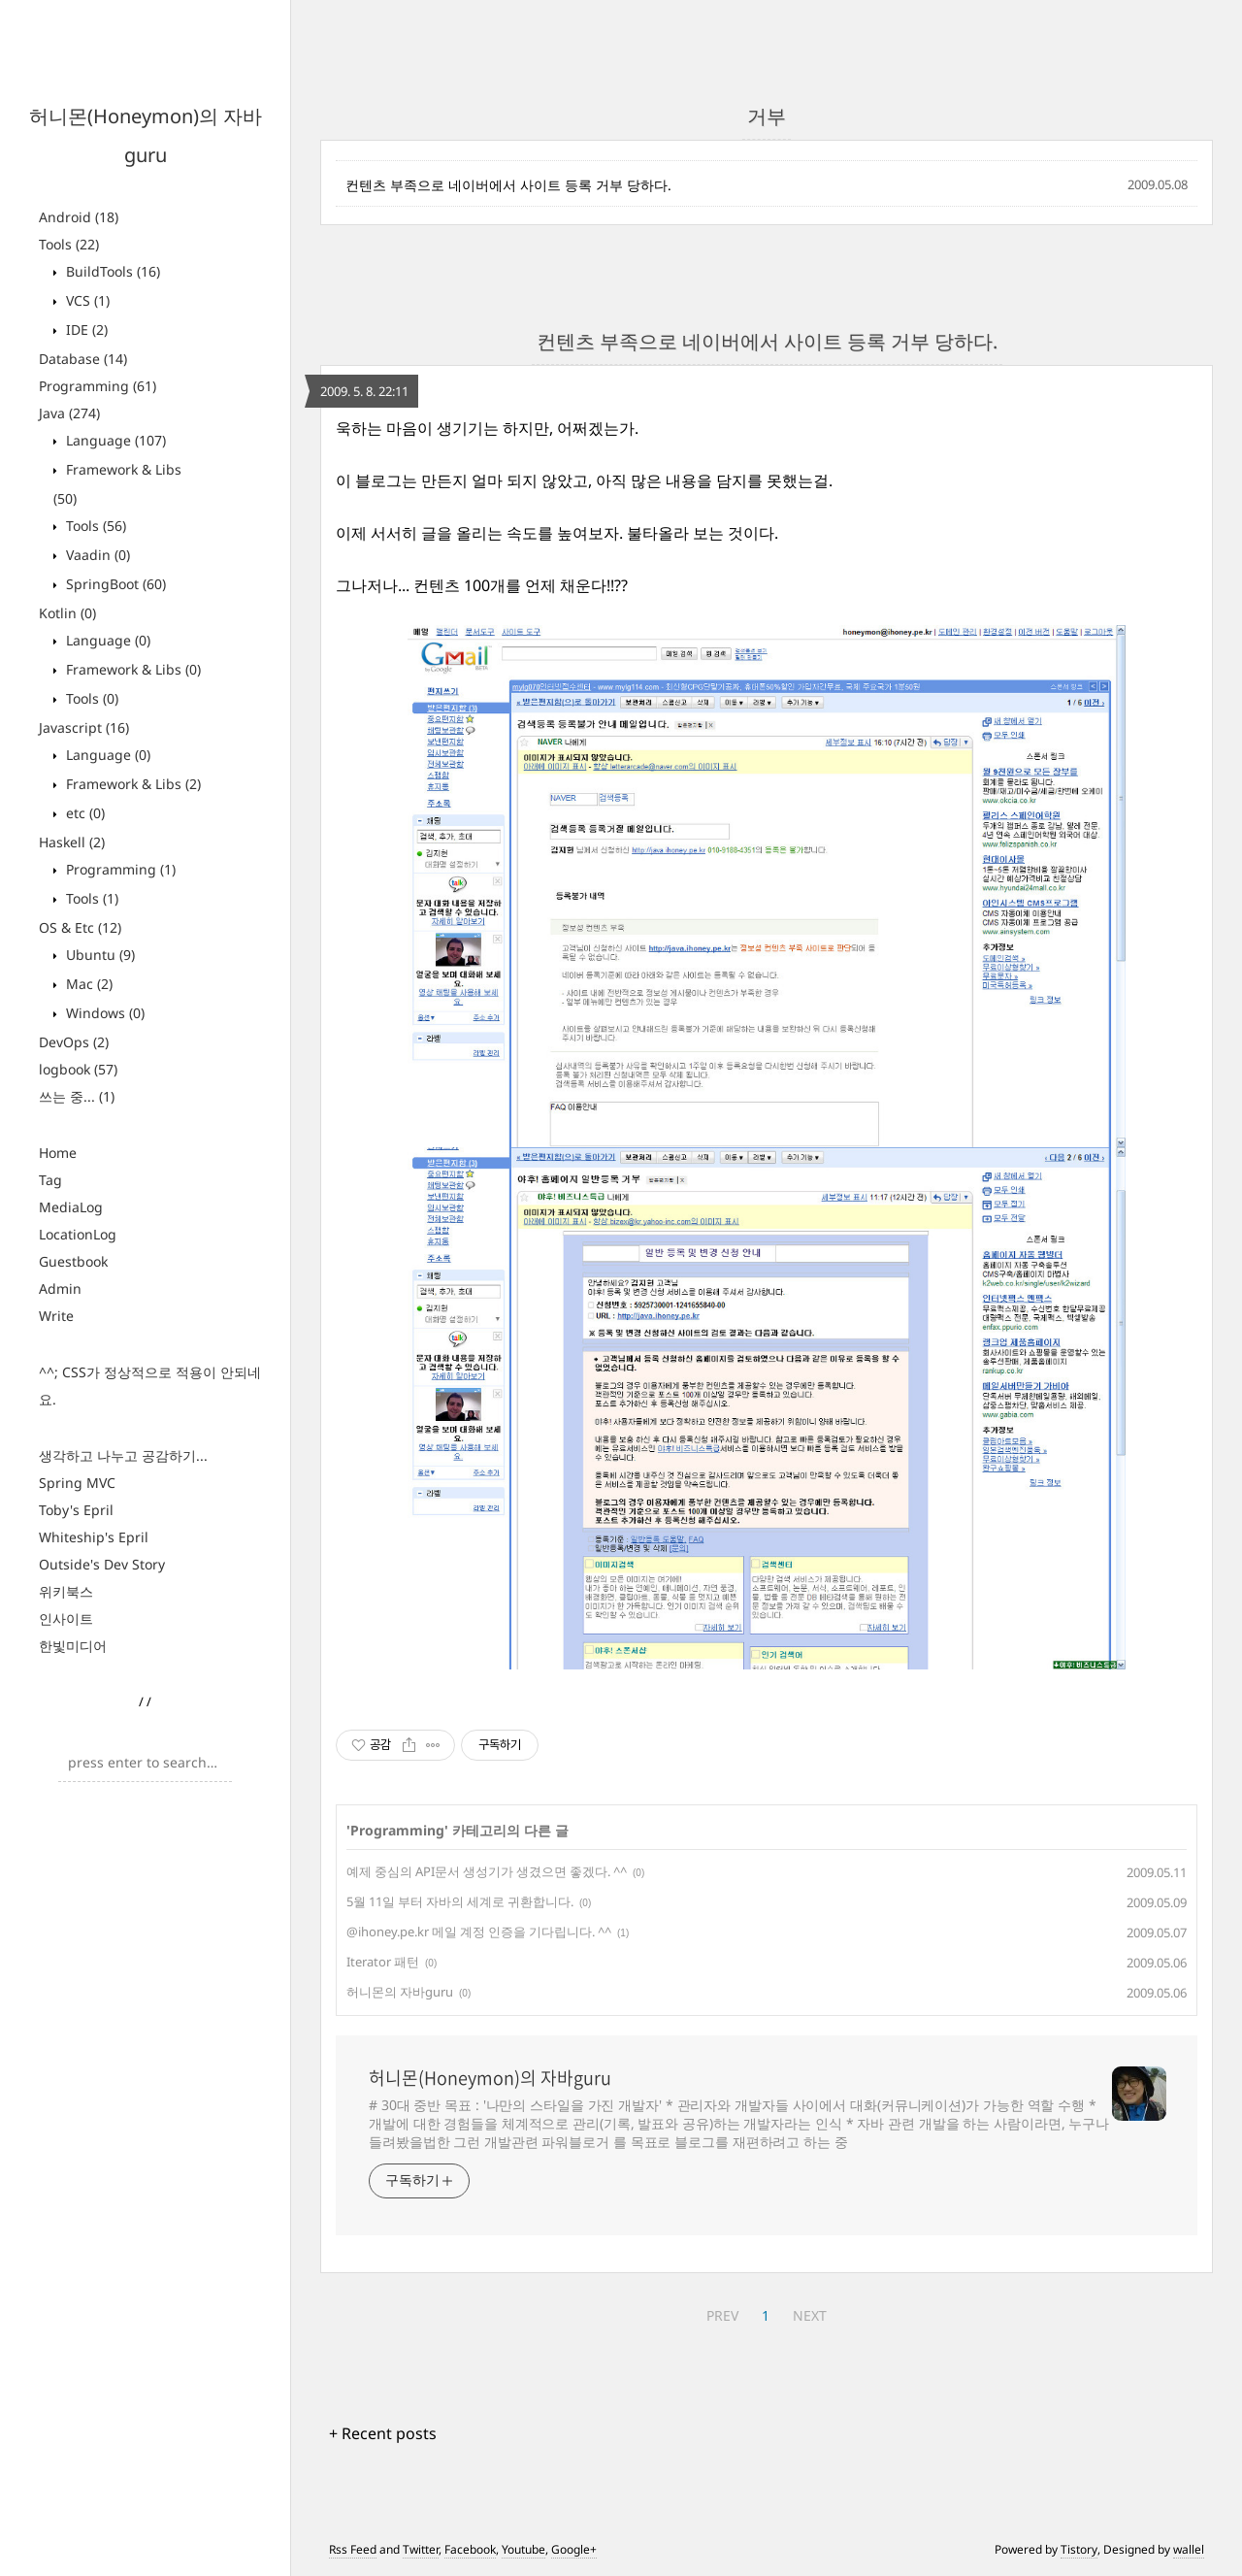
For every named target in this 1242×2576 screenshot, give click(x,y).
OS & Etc (80, 927)
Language (114, 440)
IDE (85, 329)
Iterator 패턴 (382, 1961)
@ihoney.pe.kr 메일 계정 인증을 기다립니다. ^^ (478, 1931)
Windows (103, 1013)
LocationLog (77, 1234)
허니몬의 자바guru (399, 1991)
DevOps (74, 1042)
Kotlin (67, 613)
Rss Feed (352, 2549)
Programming (97, 386)
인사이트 (66, 1618)
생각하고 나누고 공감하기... (123, 1455)
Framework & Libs (131, 669)
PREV (722, 2315)
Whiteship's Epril (93, 1537)
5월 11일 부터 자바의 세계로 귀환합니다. (459, 1901)
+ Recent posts (383, 2433)
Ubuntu (98, 954)
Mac (87, 983)
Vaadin (96, 554)
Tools (69, 244)
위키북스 (66, 1591)
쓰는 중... (76, 1096)
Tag (50, 1180)
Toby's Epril (76, 1510)
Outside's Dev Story (102, 1564)
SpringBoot (114, 584)
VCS (86, 300)
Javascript (84, 727)
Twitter (421, 2549)
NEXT (810, 2315)
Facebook (470, 2549)
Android (78, 217)
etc (83, 813)
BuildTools (111, 271)
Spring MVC (77, 1482)
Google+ (574, 2549)
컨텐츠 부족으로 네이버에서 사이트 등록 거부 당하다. (508, 185)
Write (56, 1315)
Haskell (72, 842)
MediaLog (71, 1207)
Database (83, 358)
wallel (1188, 2549)
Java (69, 413)
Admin (60, 1288)
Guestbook (73, 1261)
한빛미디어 (73, 1645)
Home (58, 1152)
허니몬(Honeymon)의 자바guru (490, 2078)
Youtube (523, 2549)
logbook (78, 1069)
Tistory (1079, 2549)
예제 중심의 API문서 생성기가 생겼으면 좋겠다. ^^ (486, 1871)
